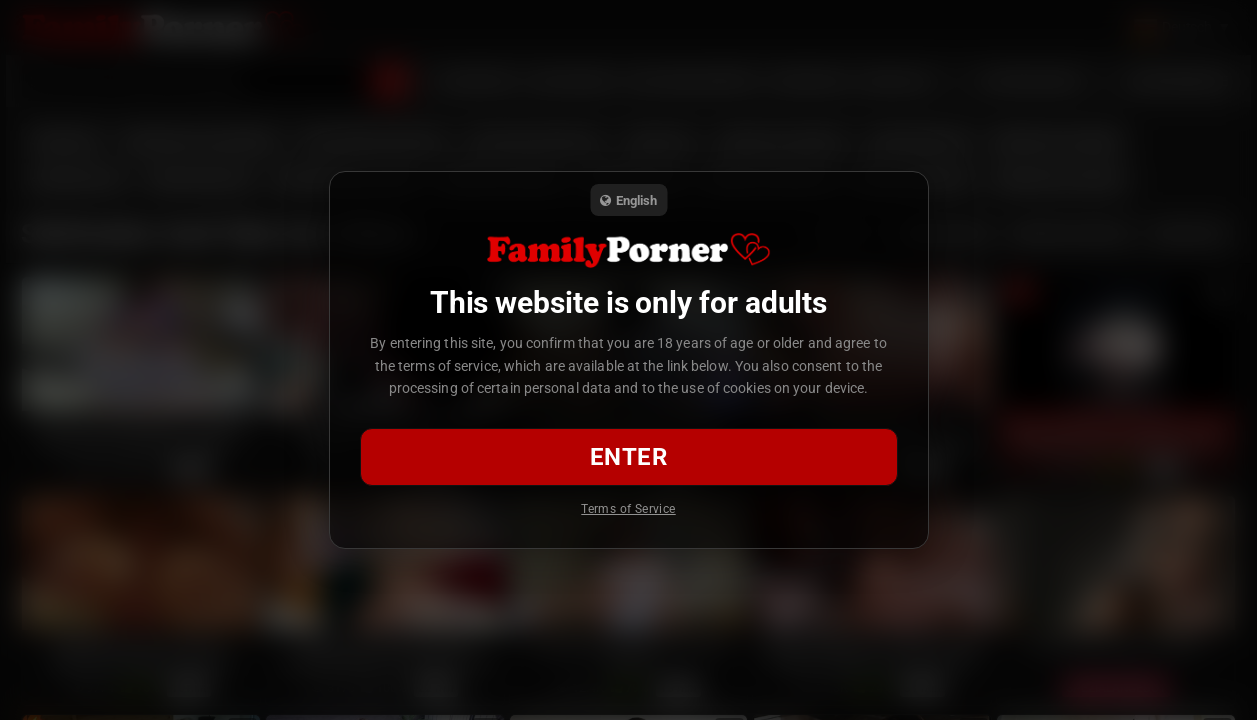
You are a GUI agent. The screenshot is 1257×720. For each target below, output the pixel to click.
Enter (628, 457)
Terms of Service (628, 509)
